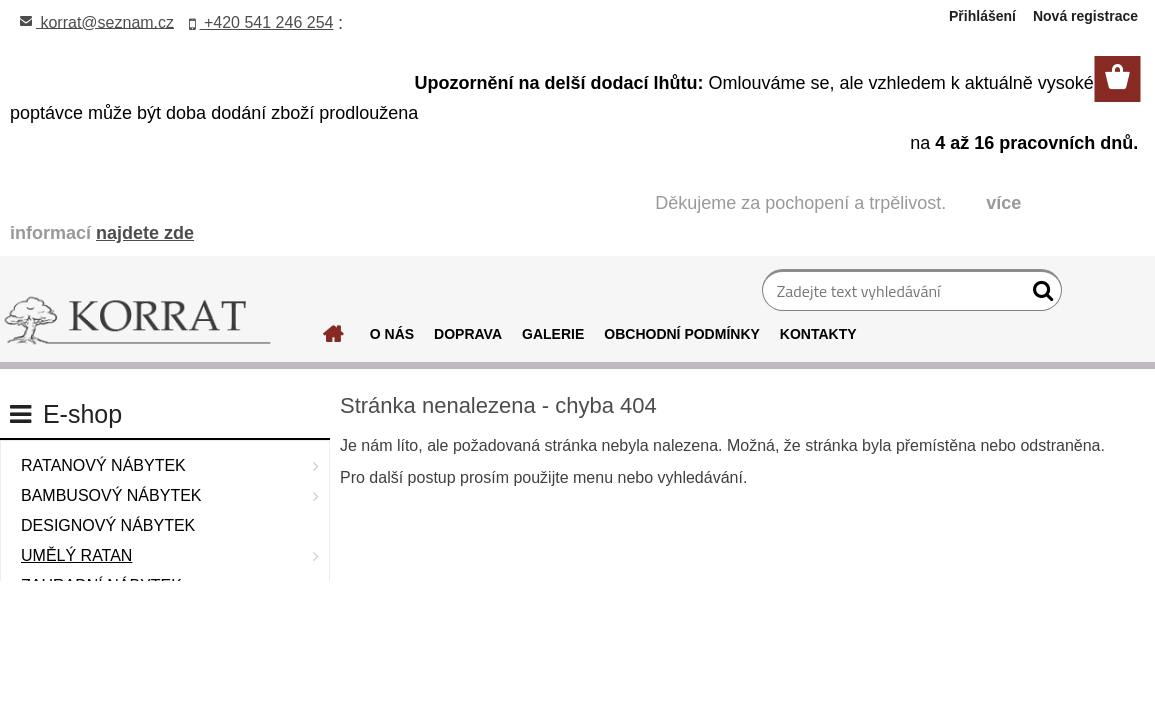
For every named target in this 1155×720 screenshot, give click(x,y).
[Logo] (137, 321)
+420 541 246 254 (261, 22)
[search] (1038, 295)
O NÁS (392, 334)
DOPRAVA (468, 334)
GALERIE (553, 334)
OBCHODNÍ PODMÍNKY (682, 334)
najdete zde (145, 233)
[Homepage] (334, 339)
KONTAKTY (818, 334)
